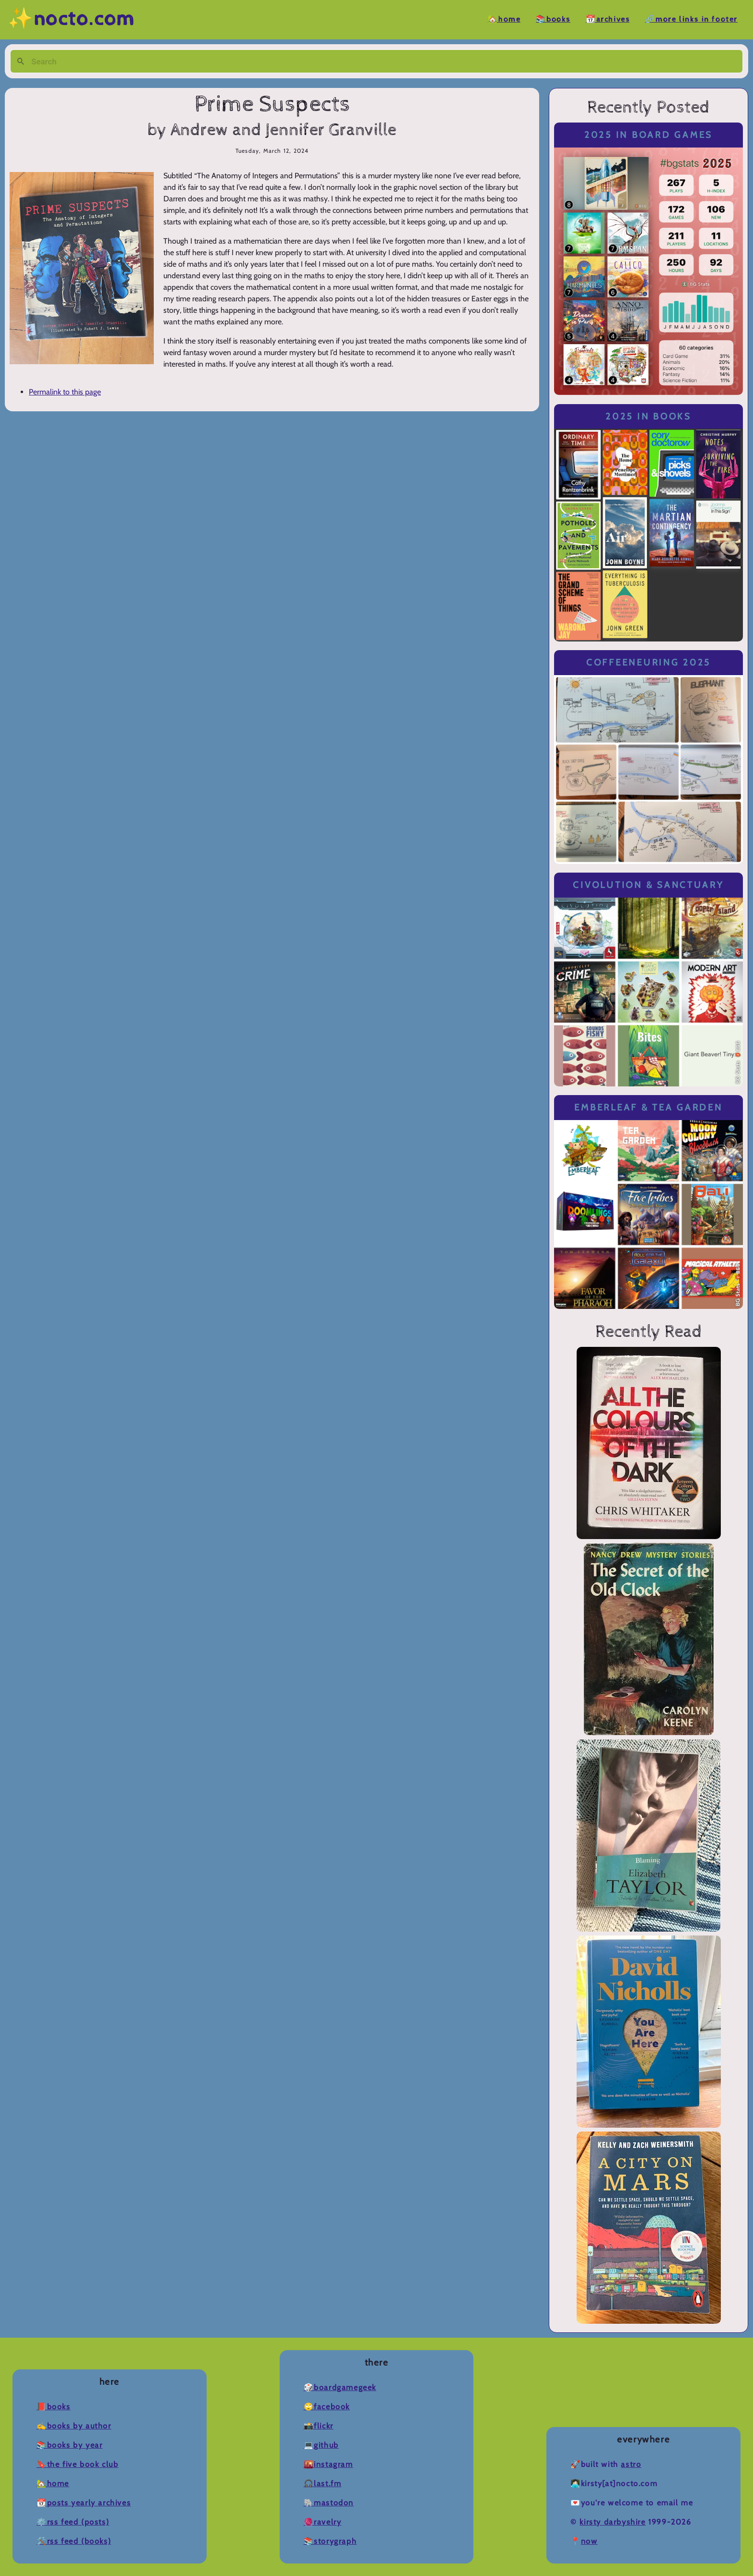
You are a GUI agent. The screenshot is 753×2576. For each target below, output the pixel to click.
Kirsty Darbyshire (612, 2522)
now (589, 2541)
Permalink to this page (65, 391)
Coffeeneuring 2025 (648, 662)
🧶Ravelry (323, 2522)
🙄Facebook (327, 2406)
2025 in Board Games (648, 134)
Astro (631, 2464)
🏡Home (504, 19)
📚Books (553, 19)
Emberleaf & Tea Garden (648, 1107)
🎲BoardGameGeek (340, 2387)
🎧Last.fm (323, 2483)
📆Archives (608, 19)
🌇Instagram (328, 2464)
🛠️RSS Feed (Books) (74, 2541)
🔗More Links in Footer (691, 19)
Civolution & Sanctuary (648, 884)
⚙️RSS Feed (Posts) (73, 2522)
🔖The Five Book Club (77, 2464)
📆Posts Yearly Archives (84, 2502)
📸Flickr (318, 2425)
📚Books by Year (69, 2445)
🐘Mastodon (329, 2502)
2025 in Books (648, 416)
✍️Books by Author (74, 2425)
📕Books (54, 2406)
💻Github (321, 2445)
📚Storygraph (330, 2541)
